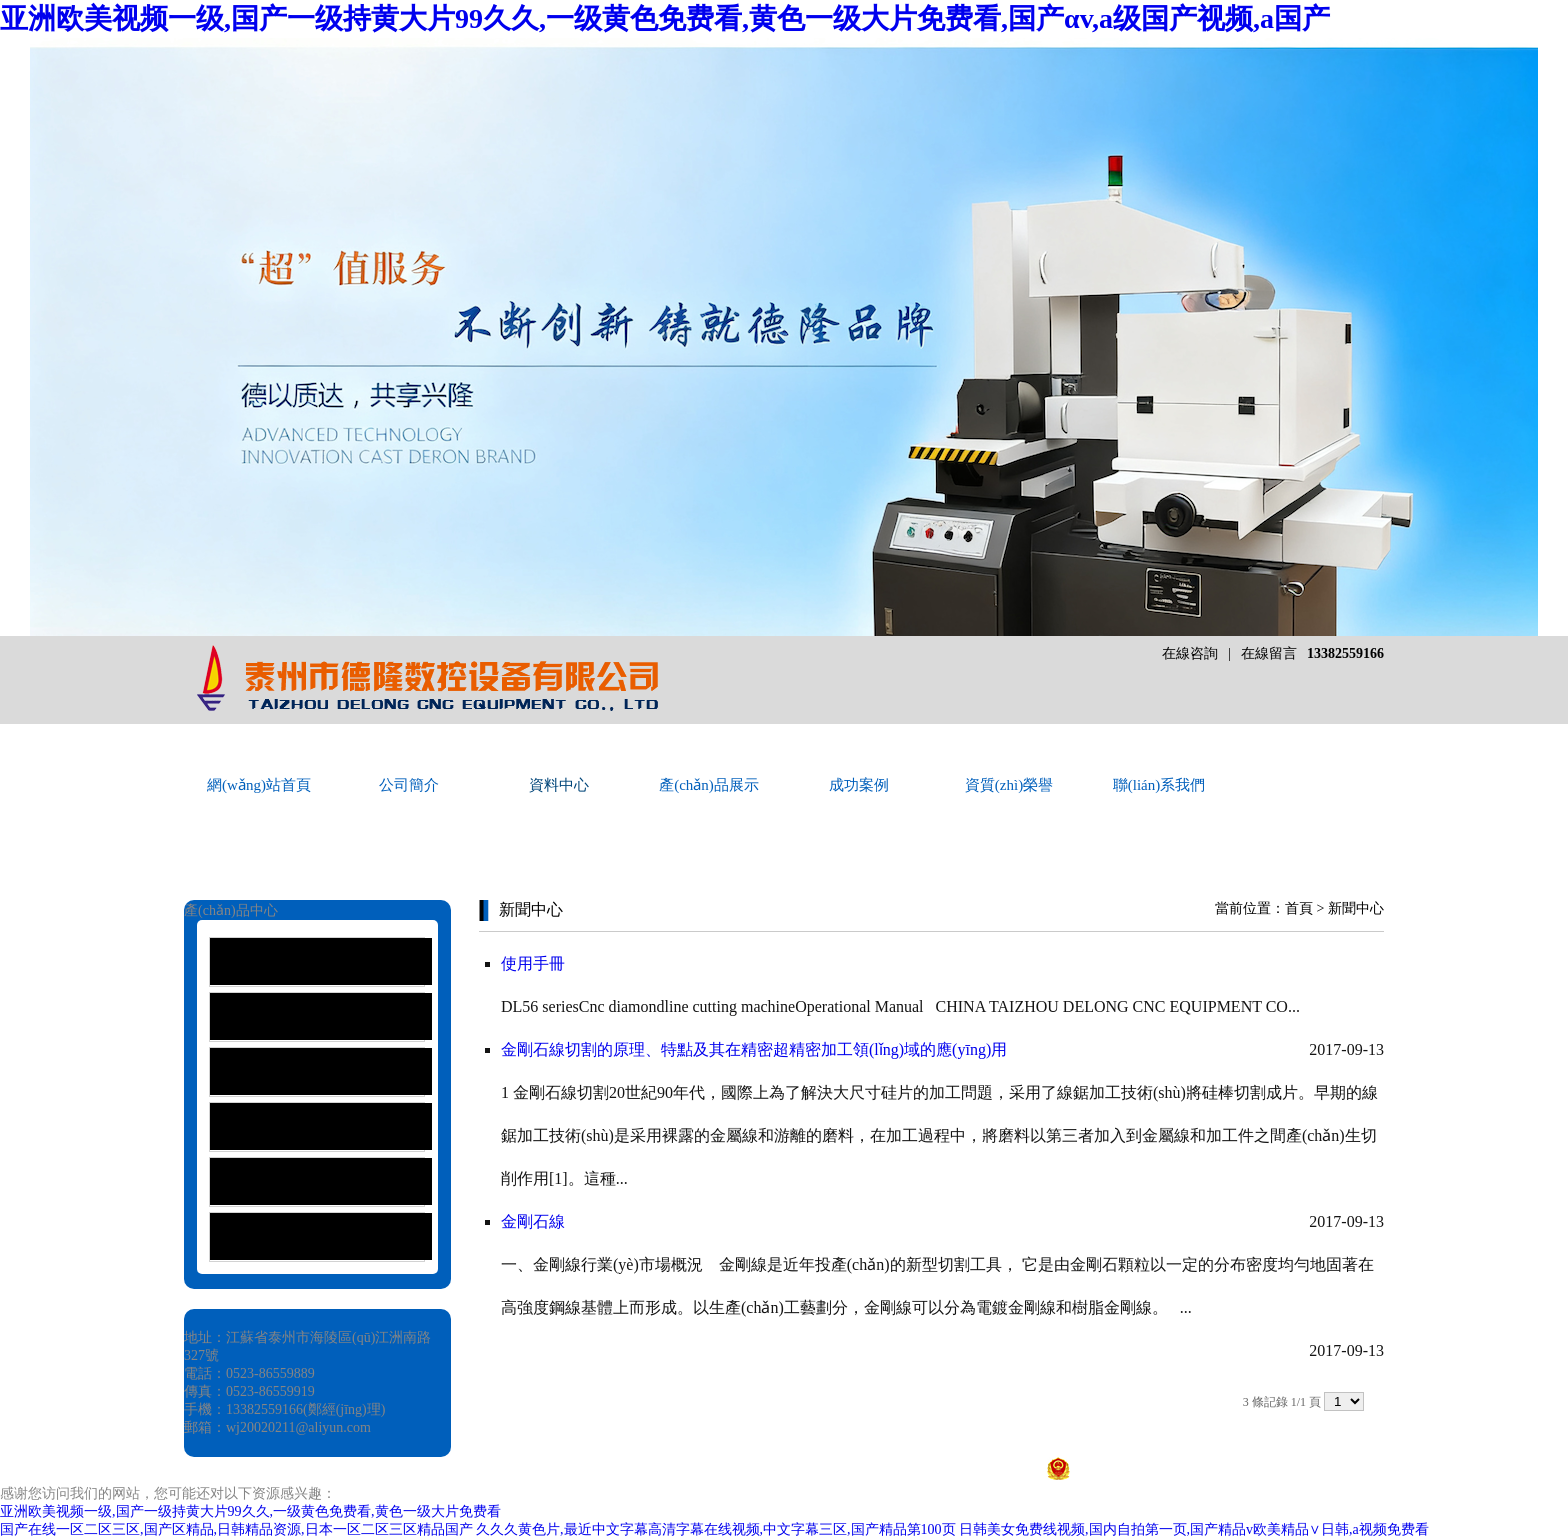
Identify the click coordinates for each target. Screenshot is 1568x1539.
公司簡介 (409, 785)
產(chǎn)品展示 (709, 785)
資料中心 (559, 785)
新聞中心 (1356, 908)
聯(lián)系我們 (1159, 785)
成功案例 (859, 785)
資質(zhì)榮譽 (1009, 785)
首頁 (1299, 908)
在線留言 (1269, 653)
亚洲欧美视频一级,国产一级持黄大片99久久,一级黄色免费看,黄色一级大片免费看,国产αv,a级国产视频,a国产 (665, 18)
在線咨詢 (1190, 653)
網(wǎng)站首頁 (259, 785)
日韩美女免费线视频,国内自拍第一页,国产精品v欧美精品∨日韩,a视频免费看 (1194, 1529)
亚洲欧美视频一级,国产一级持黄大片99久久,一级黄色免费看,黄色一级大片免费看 (250, 1511)
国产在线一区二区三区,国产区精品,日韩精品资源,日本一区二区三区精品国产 (236, 1529)
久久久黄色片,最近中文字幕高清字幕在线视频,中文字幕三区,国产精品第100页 (716, 1529)
